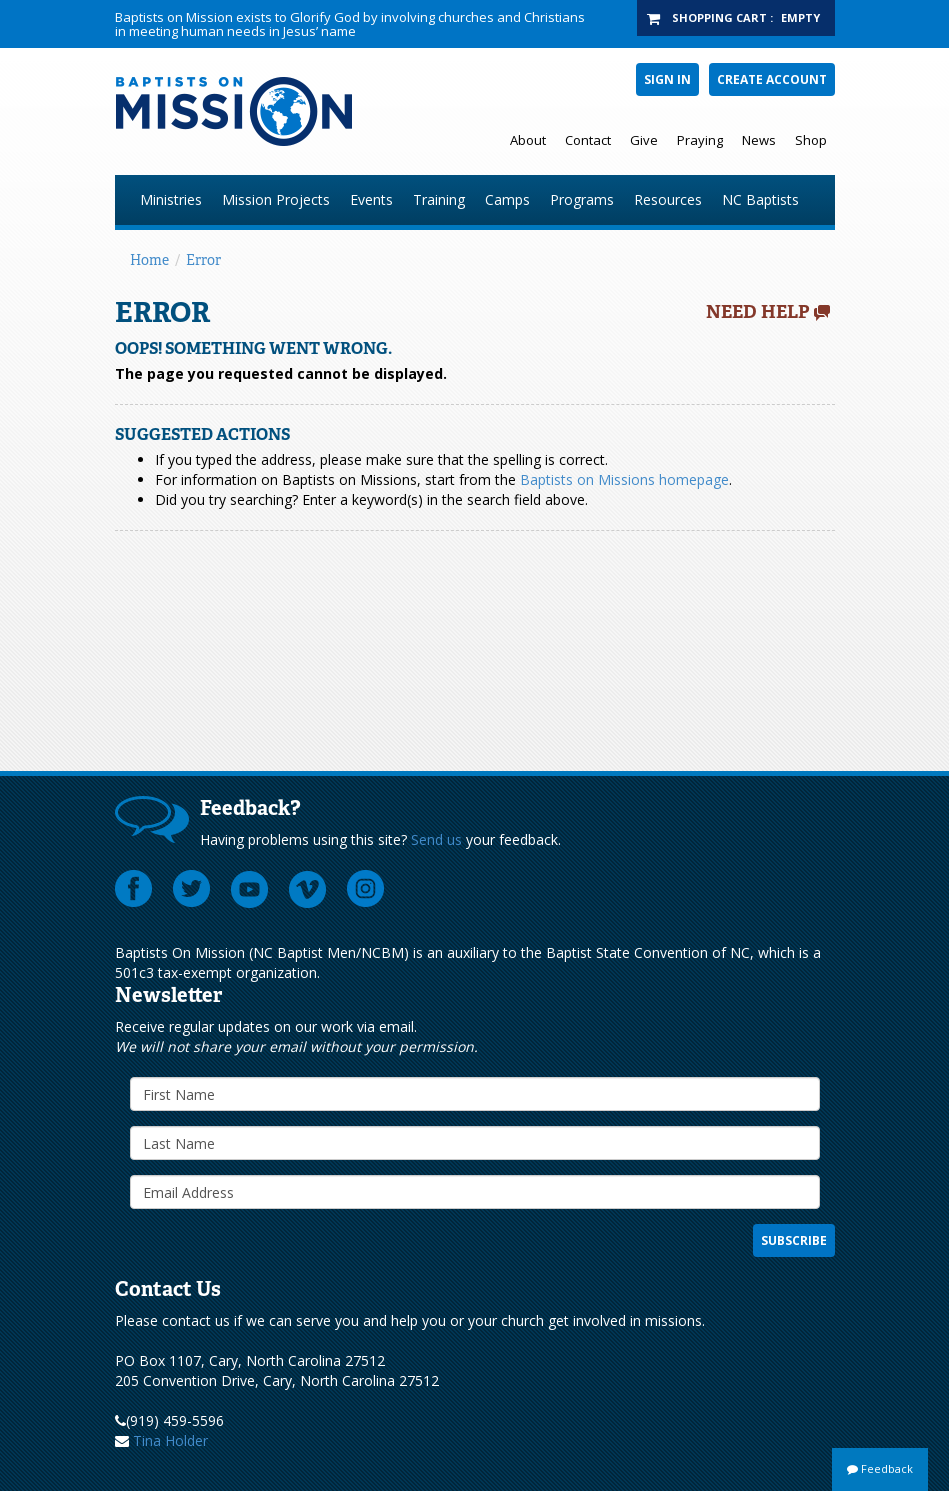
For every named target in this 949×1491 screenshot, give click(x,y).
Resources (668, 199)
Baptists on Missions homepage (624, 479)
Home (149, 260)
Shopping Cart (719, 17)
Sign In (667, 79)
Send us (436, 839)
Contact (588, 140)
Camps (507, 199)
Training (439, 199)
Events (371, 199)
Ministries (171, 199)
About (528, 140)
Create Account (772, 79)
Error (203, 260)
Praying (700, 140)
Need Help (758, 312)
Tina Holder (170, 1440)
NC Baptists (760, 199)
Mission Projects (276, 199)
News (759, 140)
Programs (582, 199)
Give (644, 140)
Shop (811, 140)
